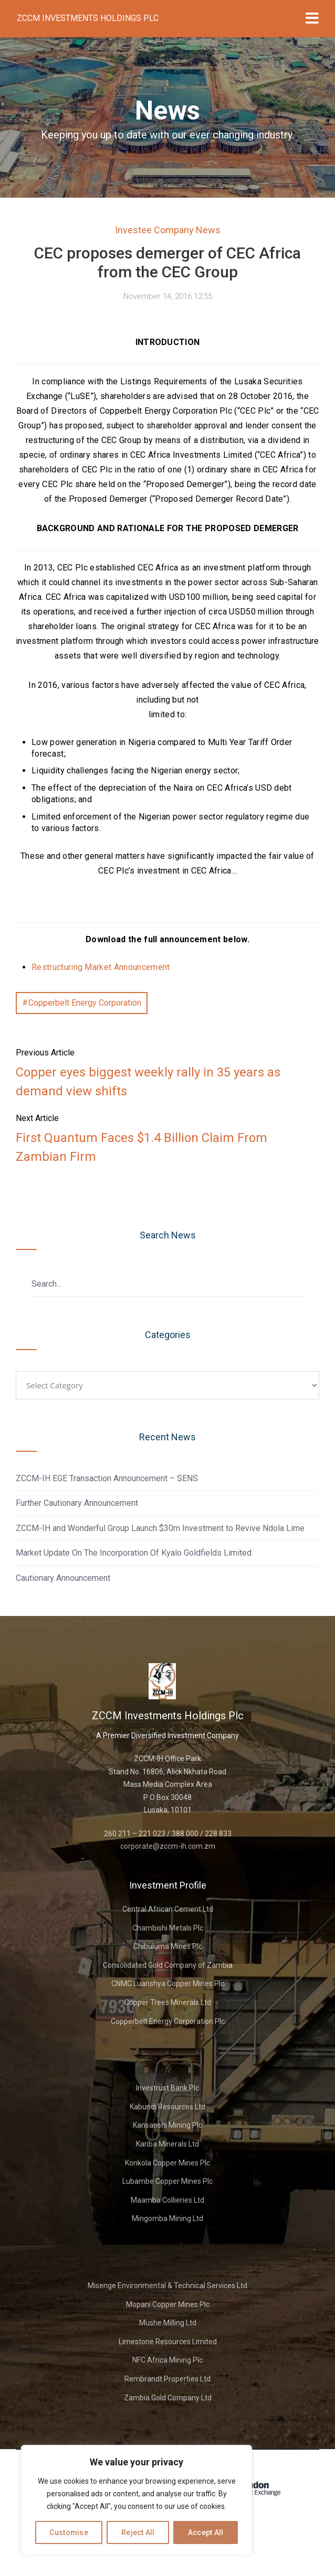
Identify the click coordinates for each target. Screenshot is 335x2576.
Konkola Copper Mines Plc (167, 2163)
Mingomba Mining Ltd (167, 2218)
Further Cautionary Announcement (77, 1503)
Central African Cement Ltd (167, 1909)
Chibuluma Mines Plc (167, 1946)
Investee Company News (168, 229)
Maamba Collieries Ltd (167, 2200)
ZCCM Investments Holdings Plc (88, 18)
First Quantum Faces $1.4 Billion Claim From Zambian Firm (141, 1147)
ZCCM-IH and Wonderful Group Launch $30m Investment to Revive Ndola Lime (160, 1528)
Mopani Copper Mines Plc (168, 2304)
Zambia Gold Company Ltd (168, 2398)
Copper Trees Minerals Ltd (167, 2002)
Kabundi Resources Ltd (167, 2107)
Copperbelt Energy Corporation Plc (168, 2021)
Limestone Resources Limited (168, 2341)
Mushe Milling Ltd (167, 2323)
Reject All (138, 2532)
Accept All (206, 2532)
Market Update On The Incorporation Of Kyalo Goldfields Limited (134, 1553)
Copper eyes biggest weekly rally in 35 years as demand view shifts (148, 1081)
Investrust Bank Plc (167, 2088)
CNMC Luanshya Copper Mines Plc (167, 1983)
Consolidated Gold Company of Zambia (168, 1965)
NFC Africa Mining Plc (167, 2360)
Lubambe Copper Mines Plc (167, 2181)
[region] (136, 2500)
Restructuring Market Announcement (101, 967)
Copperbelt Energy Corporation (84, 1003)
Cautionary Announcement (63, 1578)
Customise (68, 2532)
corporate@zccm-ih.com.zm (167, 1846)
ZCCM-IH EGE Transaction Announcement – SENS (107, 1478)
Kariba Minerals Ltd (167, 2144)
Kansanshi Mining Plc (167, 2125)
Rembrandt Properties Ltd (167, 2379)
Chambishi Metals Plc (167, 1928)
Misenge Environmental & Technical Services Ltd (167, 2285)
